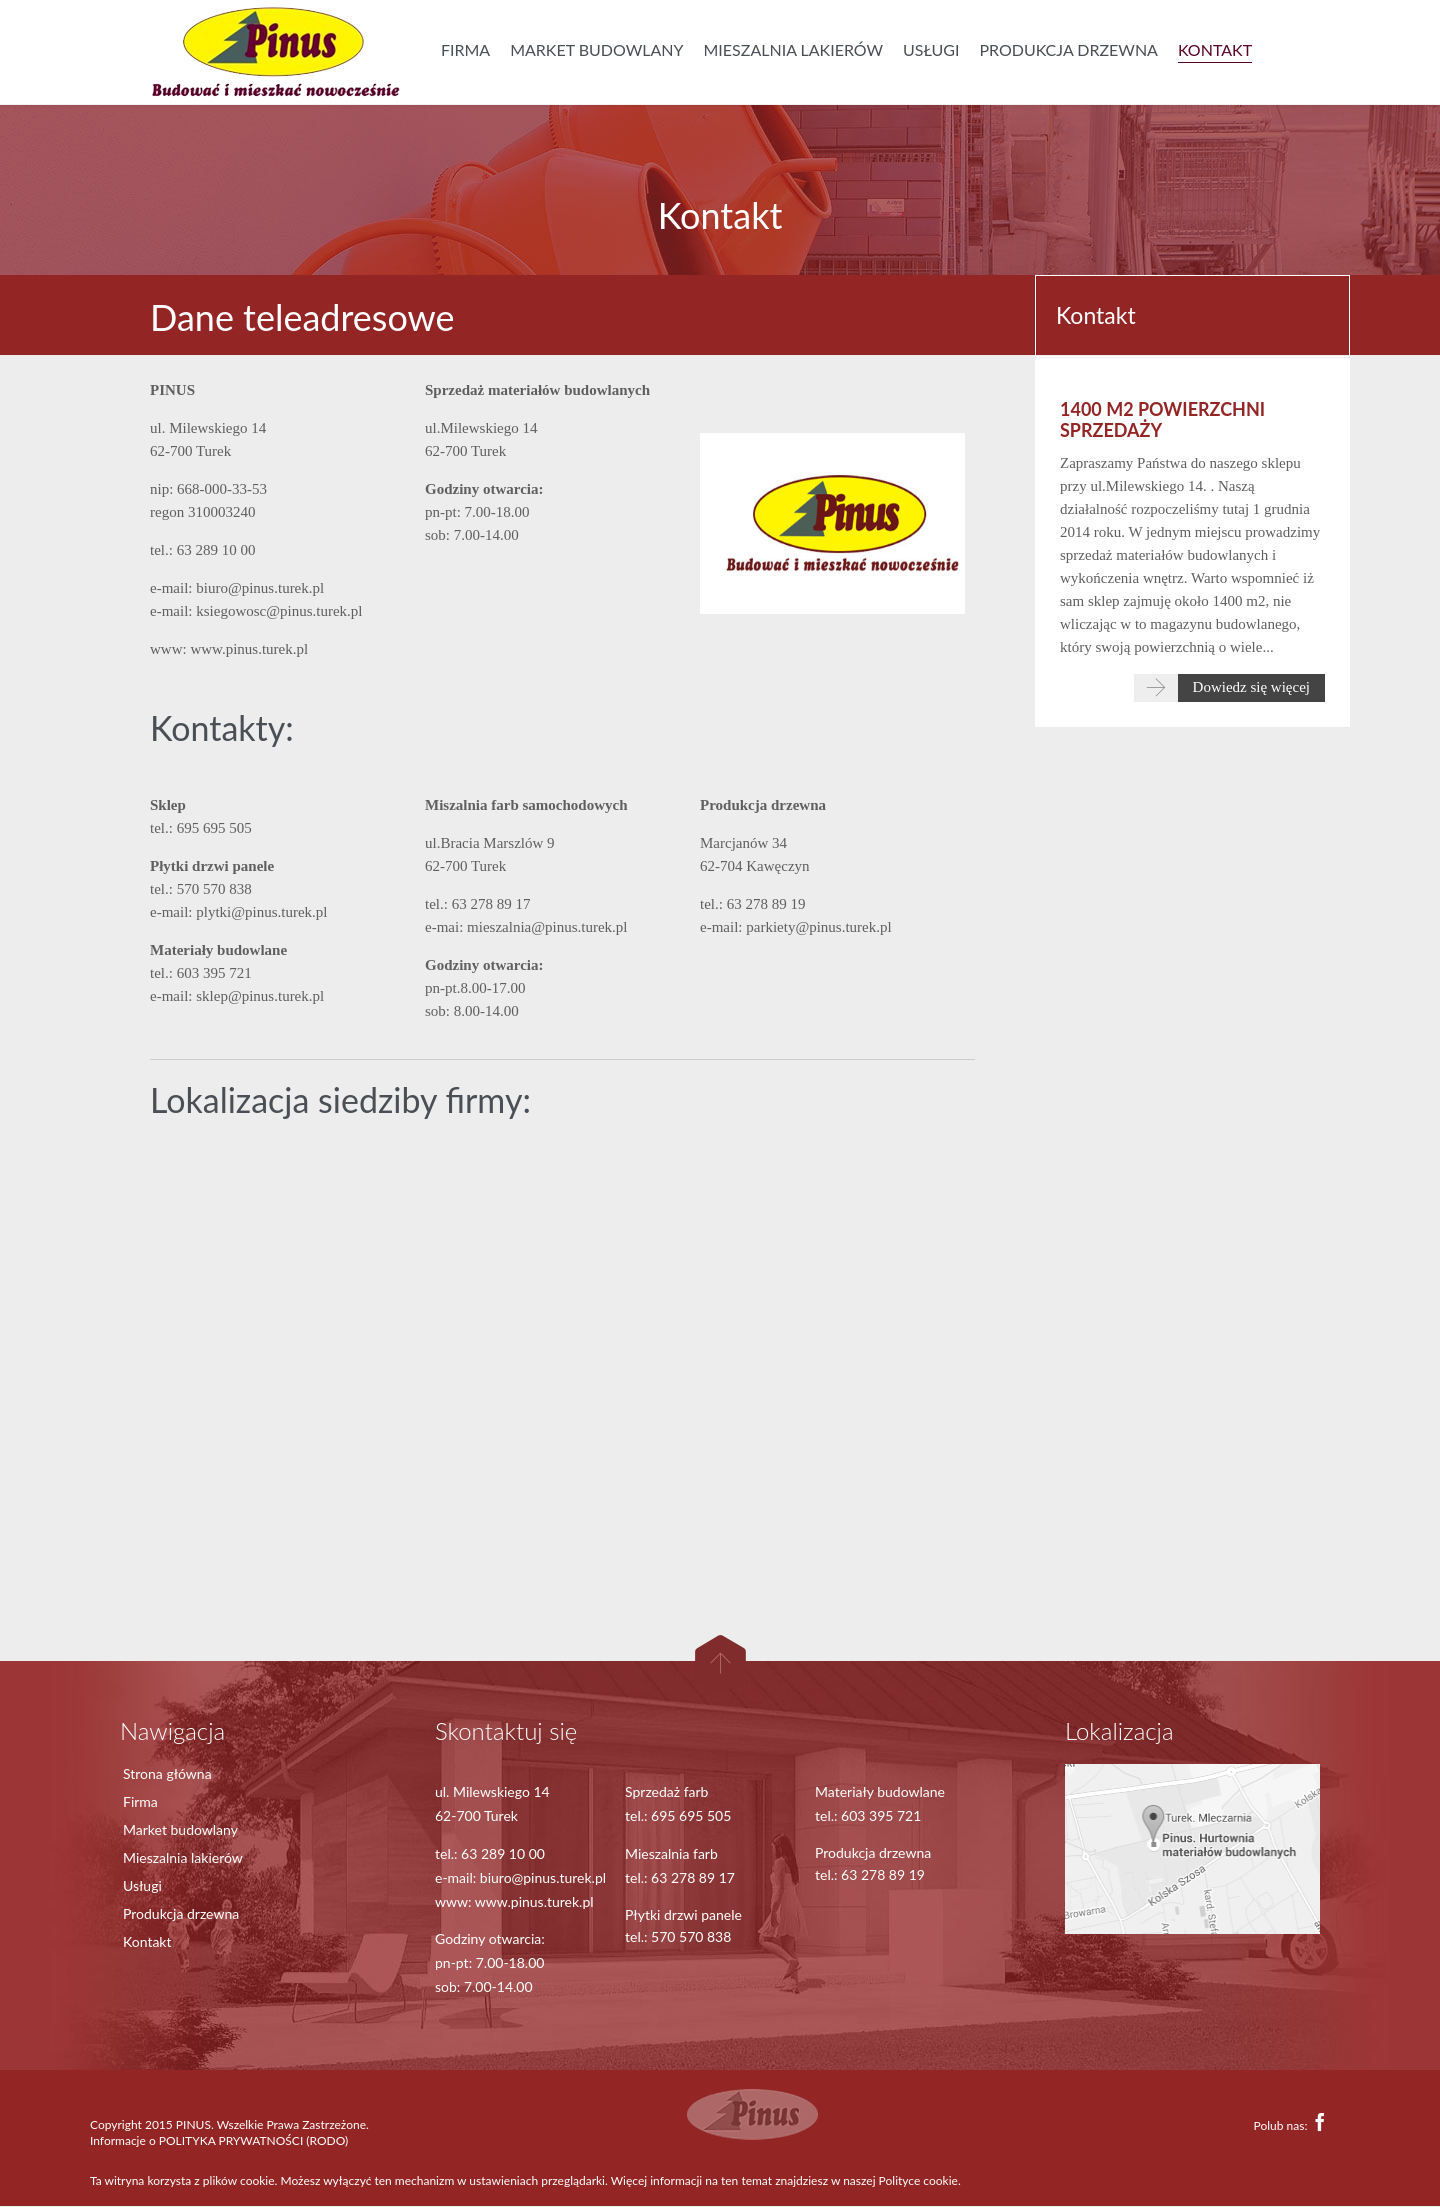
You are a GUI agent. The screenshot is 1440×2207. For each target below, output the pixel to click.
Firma (140, 1801)
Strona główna (167, 1773)
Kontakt (147, 1941)
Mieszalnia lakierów (183, 1857)
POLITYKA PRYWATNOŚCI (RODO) (253, 2140)
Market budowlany (180, 1829)
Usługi (142, 1885)
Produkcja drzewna (181, 1913)
